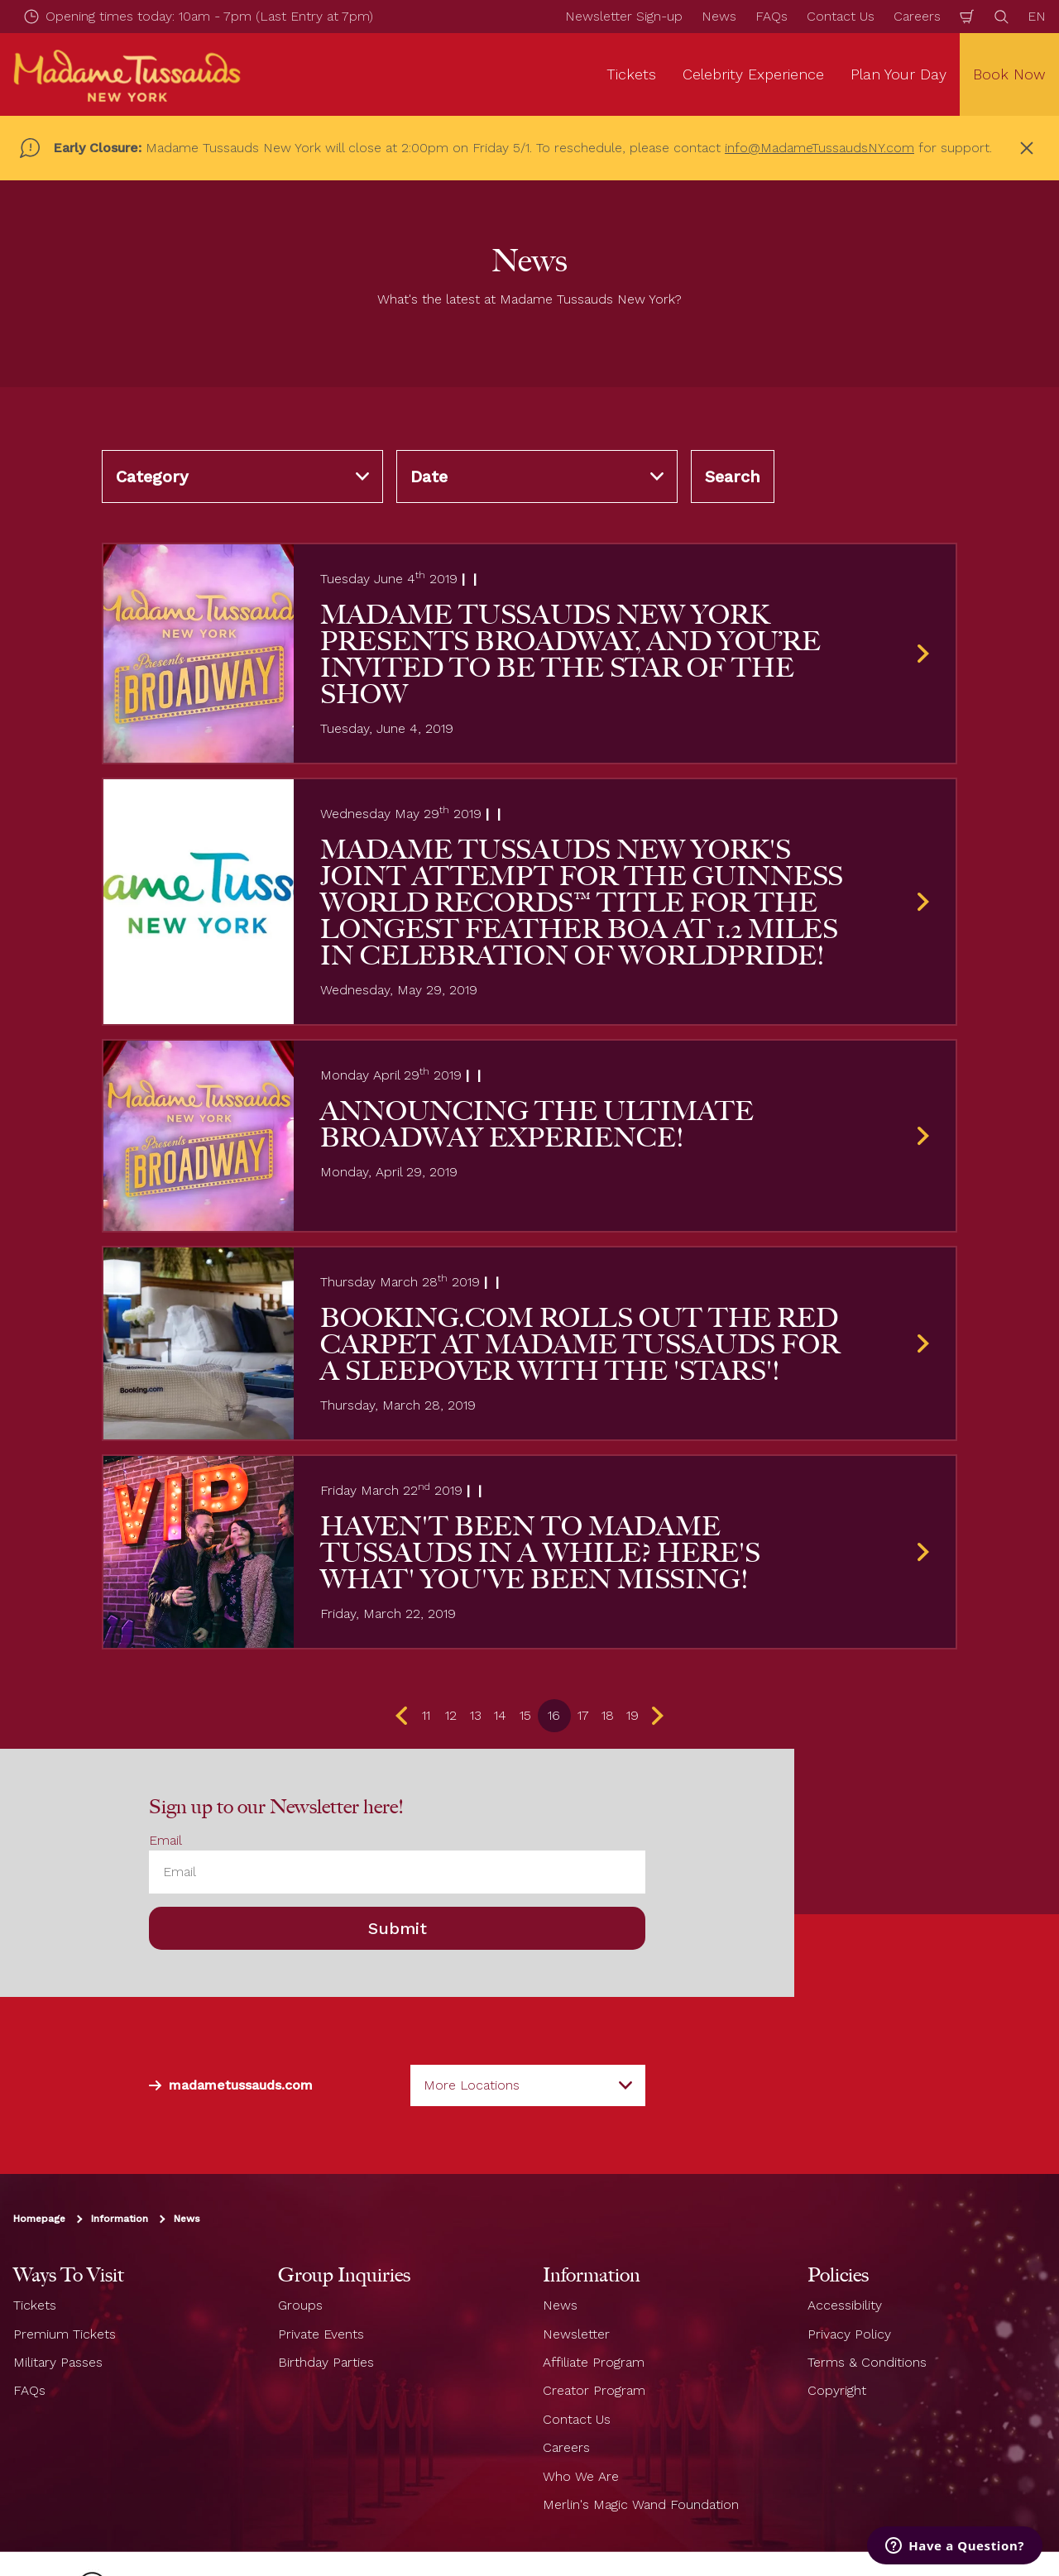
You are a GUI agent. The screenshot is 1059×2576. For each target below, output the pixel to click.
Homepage (39, 2218)
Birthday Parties (326, 2362)
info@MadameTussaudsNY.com (819, 148)
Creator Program (594, 2390)
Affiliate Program (594, 2362)
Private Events (321, 2334)
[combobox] (527, 2085)
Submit (397, 1928)
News (719, 16)
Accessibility (844, 2305)
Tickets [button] (631, 74)
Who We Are (581, 2475)
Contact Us (841, 16)
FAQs (771, 16)
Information (119, 2218)
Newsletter (576, 2334)
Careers (917, 16)
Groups (300, 2305)
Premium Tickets (64, 2334)
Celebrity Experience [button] (753, 74)
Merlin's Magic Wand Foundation (641, 2504)
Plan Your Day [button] (898, 74)
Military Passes (58, 2362)
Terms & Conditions (867, 2362)
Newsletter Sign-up (624, 16)
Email (165, 1840)
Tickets (34, 2305)
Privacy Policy (849, 2334)
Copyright (836, 2390)
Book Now (1009, 74)
